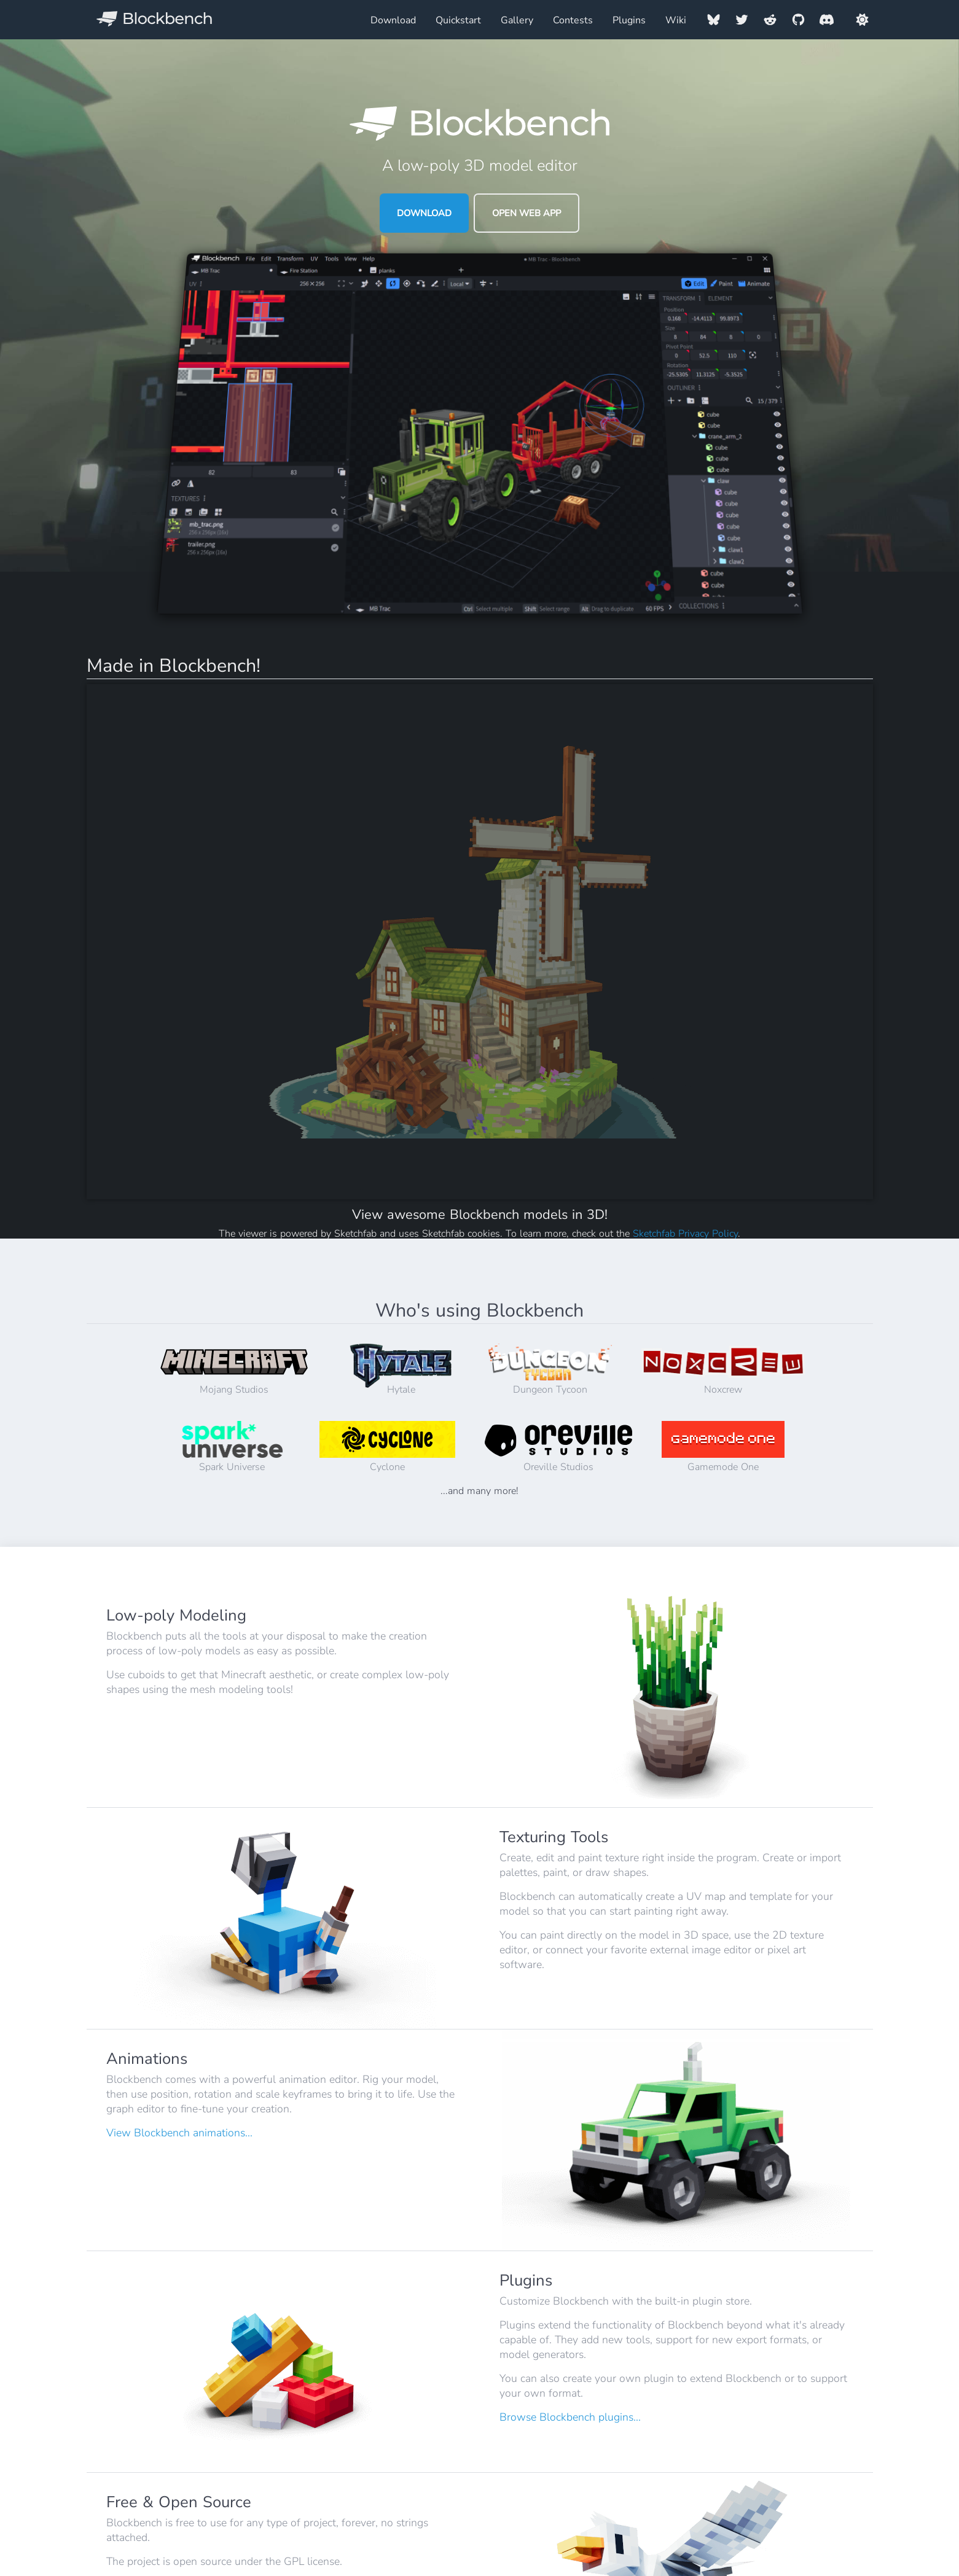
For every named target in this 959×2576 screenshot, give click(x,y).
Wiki (675, 20)
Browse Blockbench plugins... (570, 2417)
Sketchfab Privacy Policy (685, 1233)
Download (393, 20)
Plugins (629, 20)
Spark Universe (233, 1447)
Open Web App (526, 213)
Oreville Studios (558, 1447)
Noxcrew (723, 1370)
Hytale (401, 1370)
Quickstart (458, 20)
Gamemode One (723, 1447)
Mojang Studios (234, 1370)
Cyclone (387, 1447)
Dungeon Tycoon (550, 1370)
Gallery (517, 20)
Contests (573, 20)
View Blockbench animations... (179, 2132)
